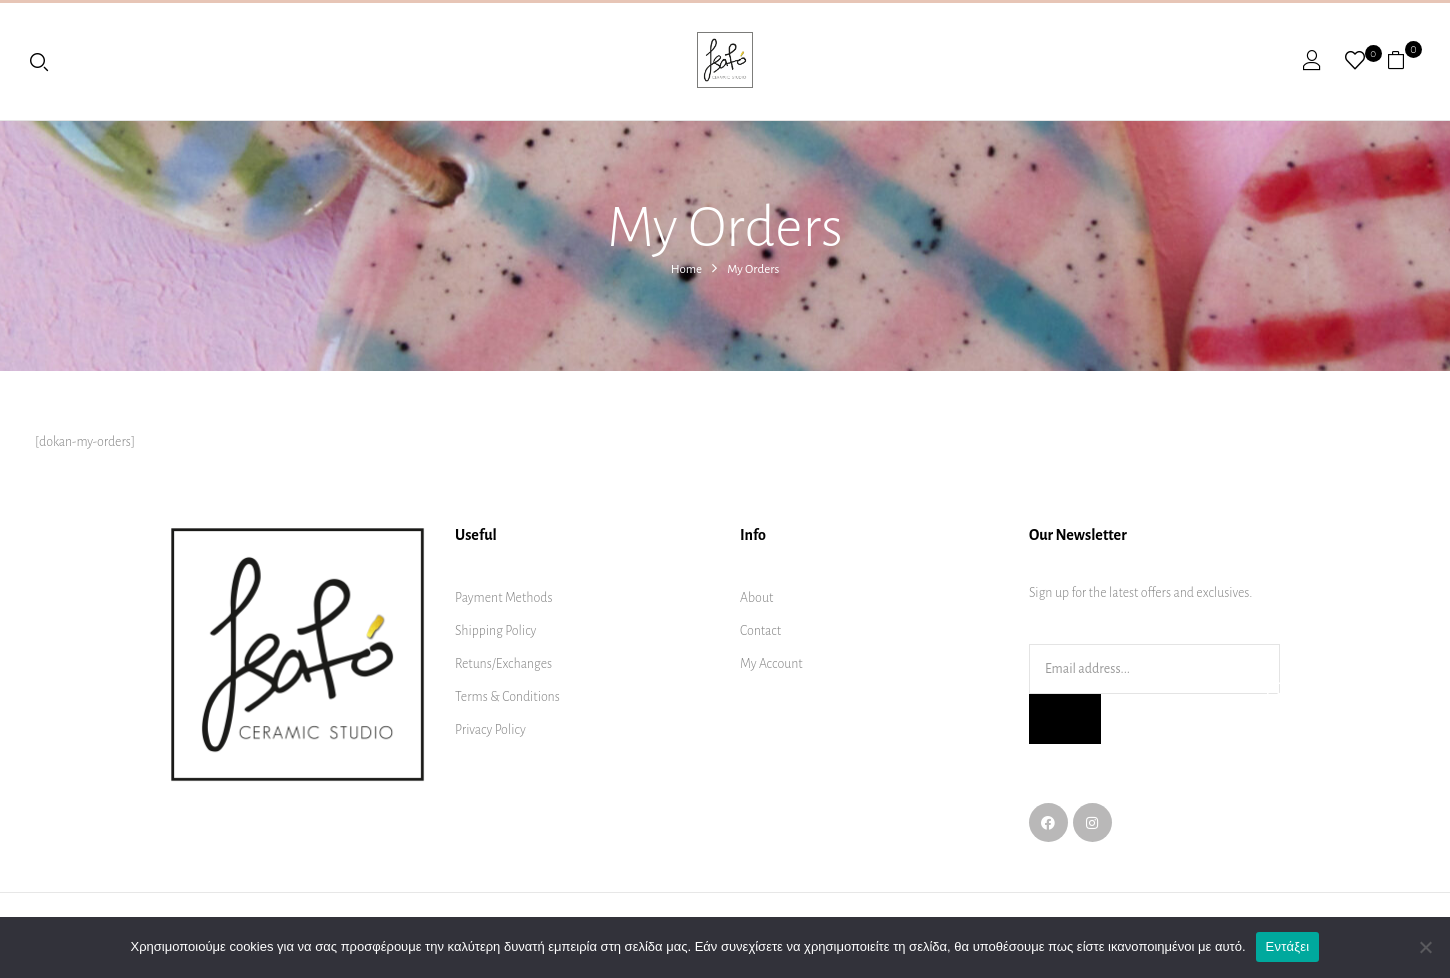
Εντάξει (1288, 946)
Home (686, 269)
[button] (1403, 60)
